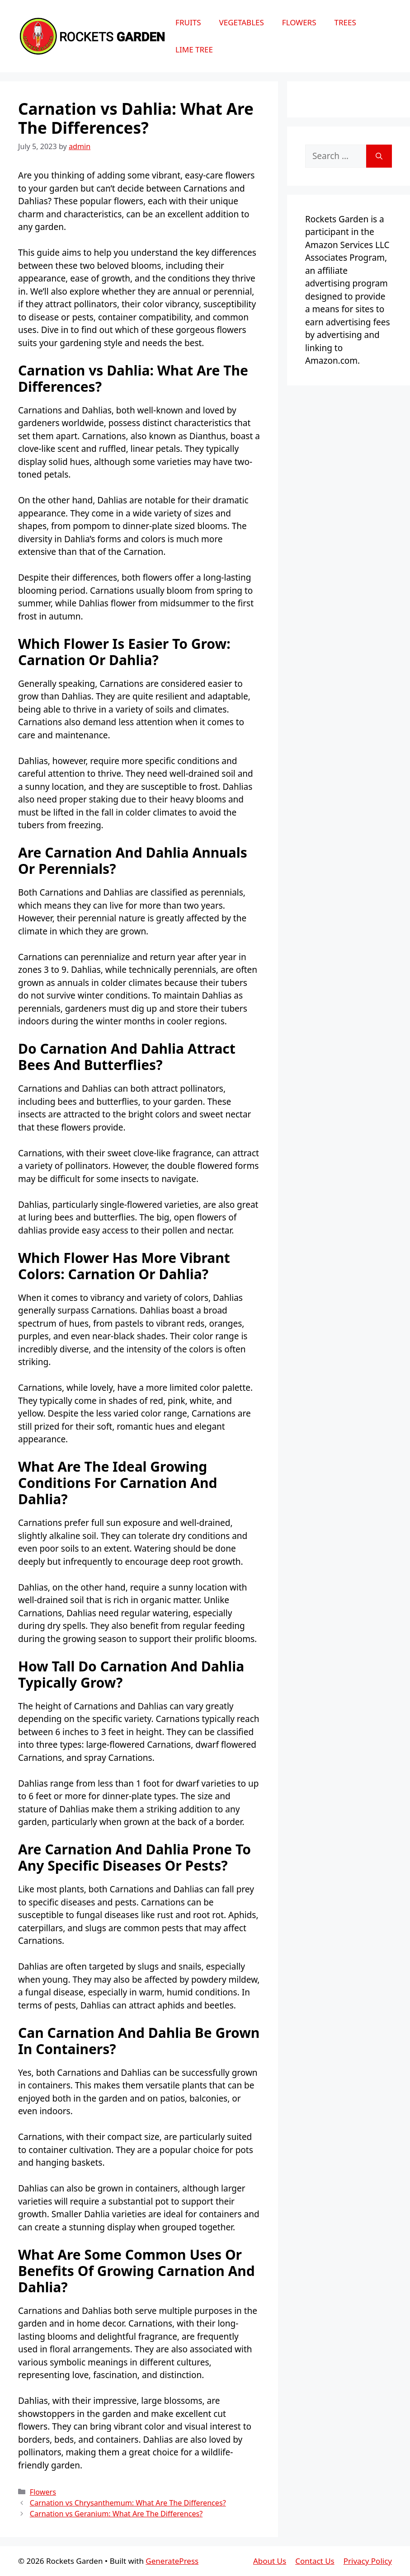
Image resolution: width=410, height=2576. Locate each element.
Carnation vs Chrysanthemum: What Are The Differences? (128, 2503)
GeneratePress (172, 2561)
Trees (345, 22)
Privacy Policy (368, 2561)
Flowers (299, 22)
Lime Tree (194, 49)
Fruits (188, 22)
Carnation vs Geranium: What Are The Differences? (116, 2514)
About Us (269, 2561)
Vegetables (241, 22)
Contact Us (315, 2561)
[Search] (379, 156)
